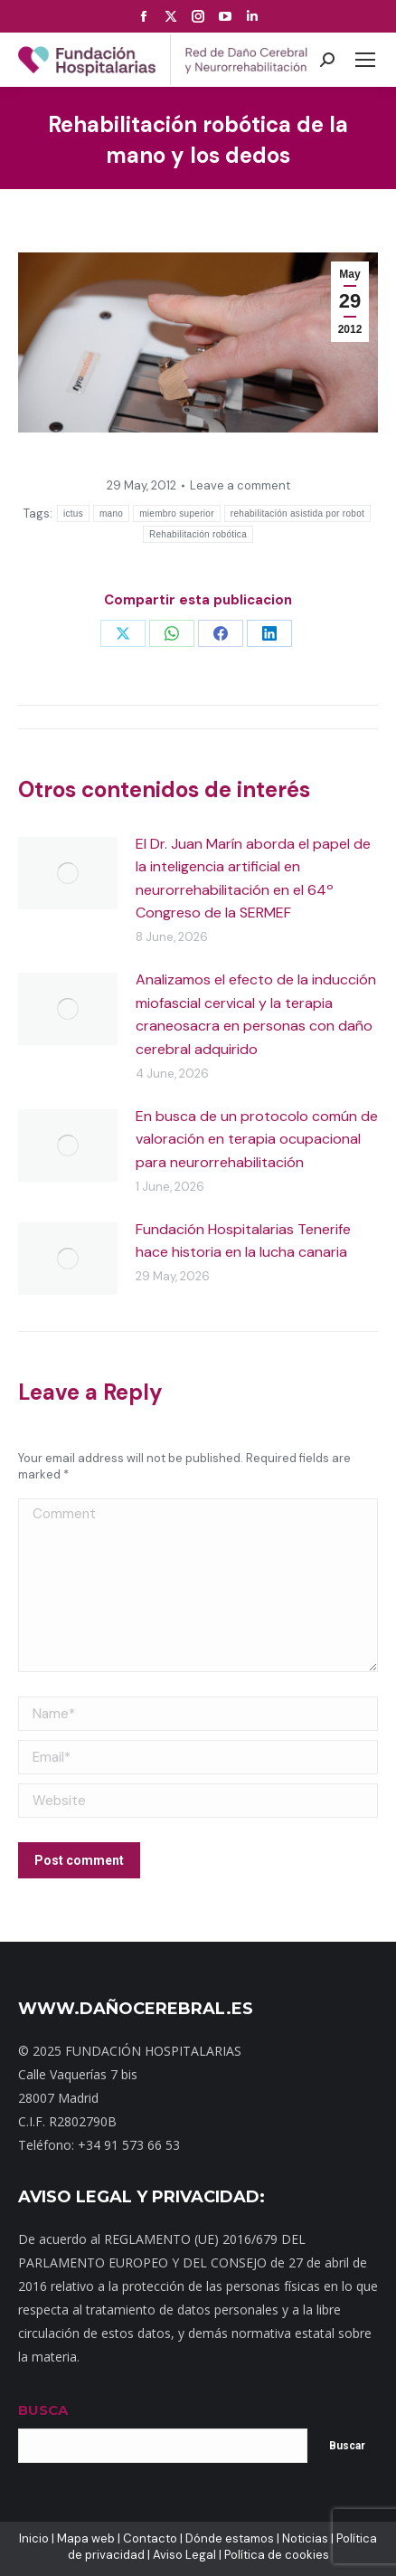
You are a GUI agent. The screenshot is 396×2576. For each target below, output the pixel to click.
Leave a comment (240, 485)
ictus (73, 513)
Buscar (347, 2445)
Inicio (34, 2538)
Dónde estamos (229, 2538)
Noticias (305, 2538)
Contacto (150, 2538)
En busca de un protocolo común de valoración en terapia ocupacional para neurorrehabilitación (257, 1139)
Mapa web (86, 2538)
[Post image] (68, 873)
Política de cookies (276, 2554)
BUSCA (43, 2410)
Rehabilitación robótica (198, 534)
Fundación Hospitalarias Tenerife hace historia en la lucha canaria (243, 1241)
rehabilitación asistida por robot (297, 513)
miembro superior (176, 513)
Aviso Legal (184, 2554)
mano (111, 513)
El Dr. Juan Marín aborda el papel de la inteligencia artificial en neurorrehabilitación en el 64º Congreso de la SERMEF (253, 878)
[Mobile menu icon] (365, 59)
